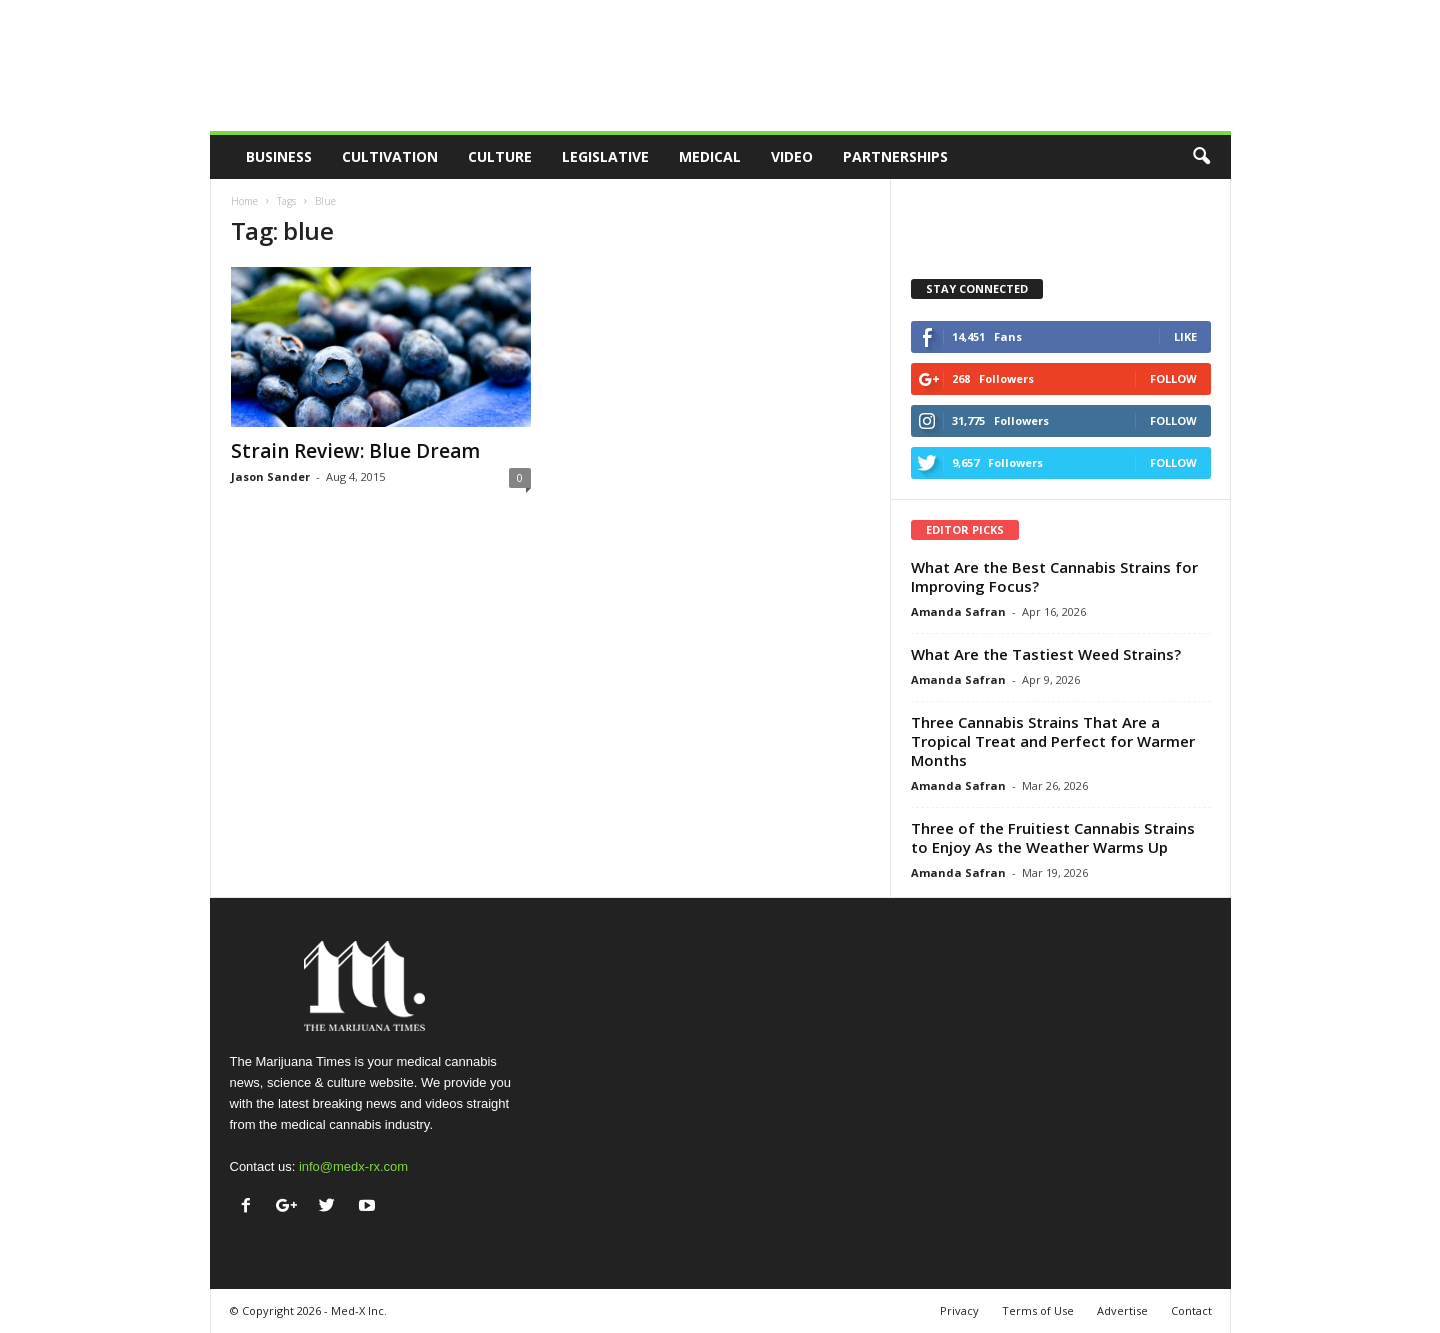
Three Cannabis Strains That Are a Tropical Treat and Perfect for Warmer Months (1053, 741)
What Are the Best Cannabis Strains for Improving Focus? (1054, 576)
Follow (1173, 378)
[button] (1201, 157)
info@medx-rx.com (353, 1166)
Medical (710, 156)
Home (244, 201)
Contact (1191, 1310)
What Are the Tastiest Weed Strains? (1046, 654)
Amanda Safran (958, 611)
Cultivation (390, 156)
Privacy (959, 1310)
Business (279, 156)
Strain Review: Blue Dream (355, 451)
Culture (500, 156)
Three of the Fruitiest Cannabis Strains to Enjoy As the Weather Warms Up (1053, 837)
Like (1185, 336)
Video (792, 156)
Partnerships (895, 156)
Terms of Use (1038, 1310)
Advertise (1122, 1310)
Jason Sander (270, 476)
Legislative (605, 156)
